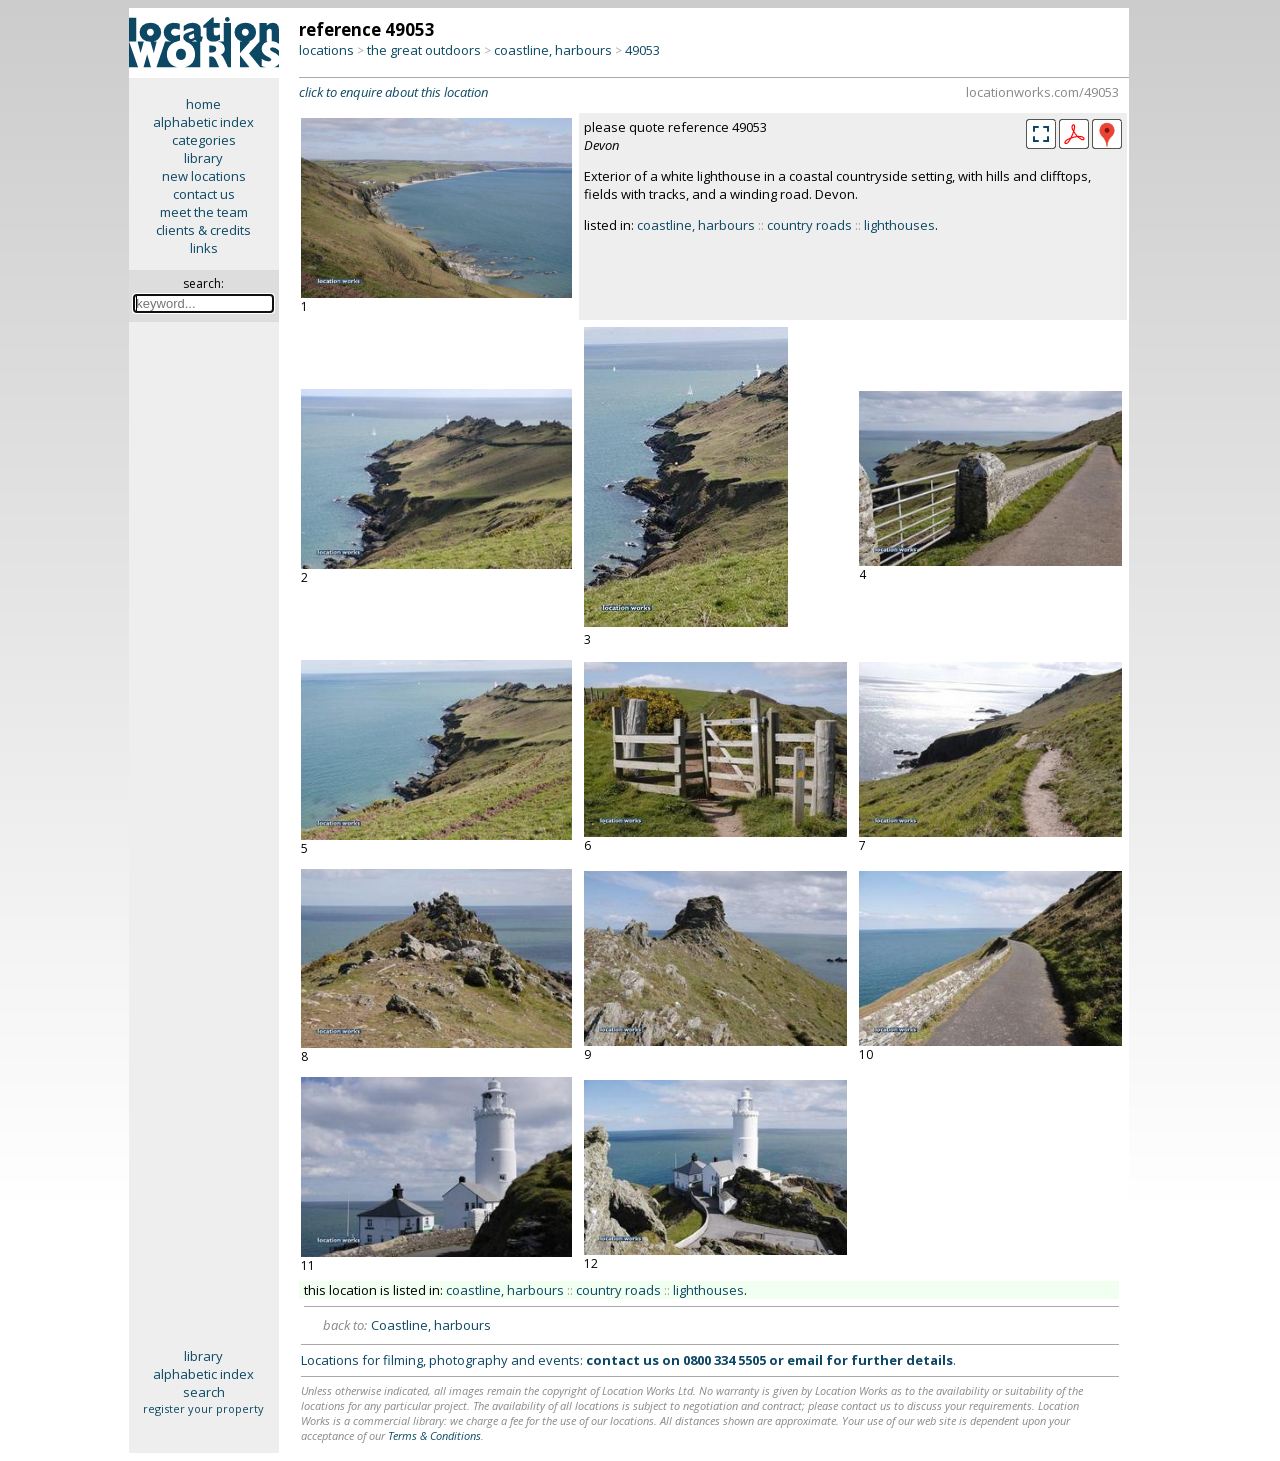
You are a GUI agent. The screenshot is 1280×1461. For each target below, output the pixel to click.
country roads (809, 225)
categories (204, 140)
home (203, 104)
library (203, 158)
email (805, 1360)
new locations (204, 176)
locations (326, 50)
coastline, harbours (553, 50)
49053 (642, 50)
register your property (203, 1408)
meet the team (204, 212)
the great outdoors (424, 50)
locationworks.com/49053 (1042, 92)
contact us (204, 194)
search (204, 1392)
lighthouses (899, 225)
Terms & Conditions (434, 1435)
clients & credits (203, 230)
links (204, 248)
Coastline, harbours (431, 1325)
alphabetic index (203, 122)
